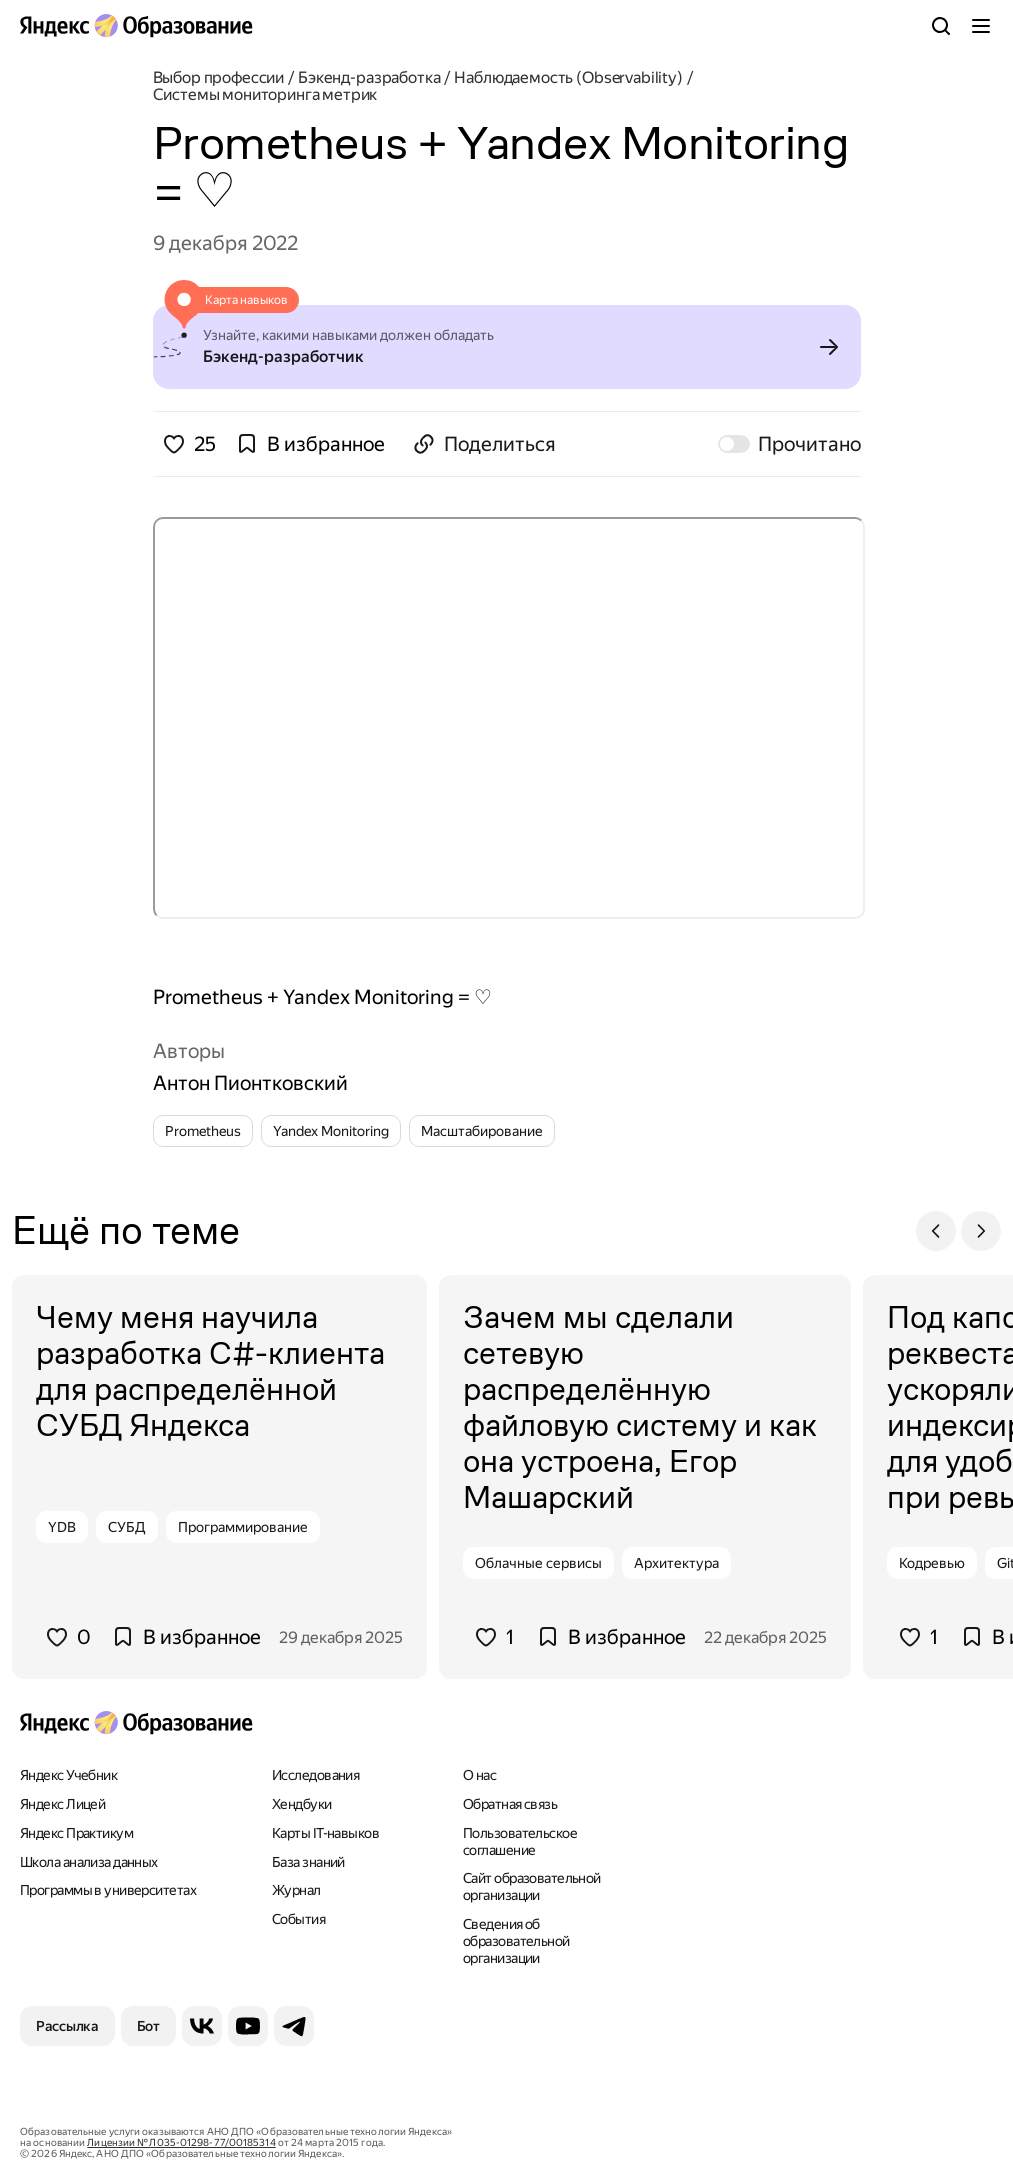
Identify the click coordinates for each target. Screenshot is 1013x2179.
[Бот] (148, 2026)
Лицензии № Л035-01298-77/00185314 (181, 2142)
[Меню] (981, 26)
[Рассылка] (67, 2026)
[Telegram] (294, 2026)
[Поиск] (941, 26)
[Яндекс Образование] (136, 26)
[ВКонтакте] (202, 2026)
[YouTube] (248, 2026)
